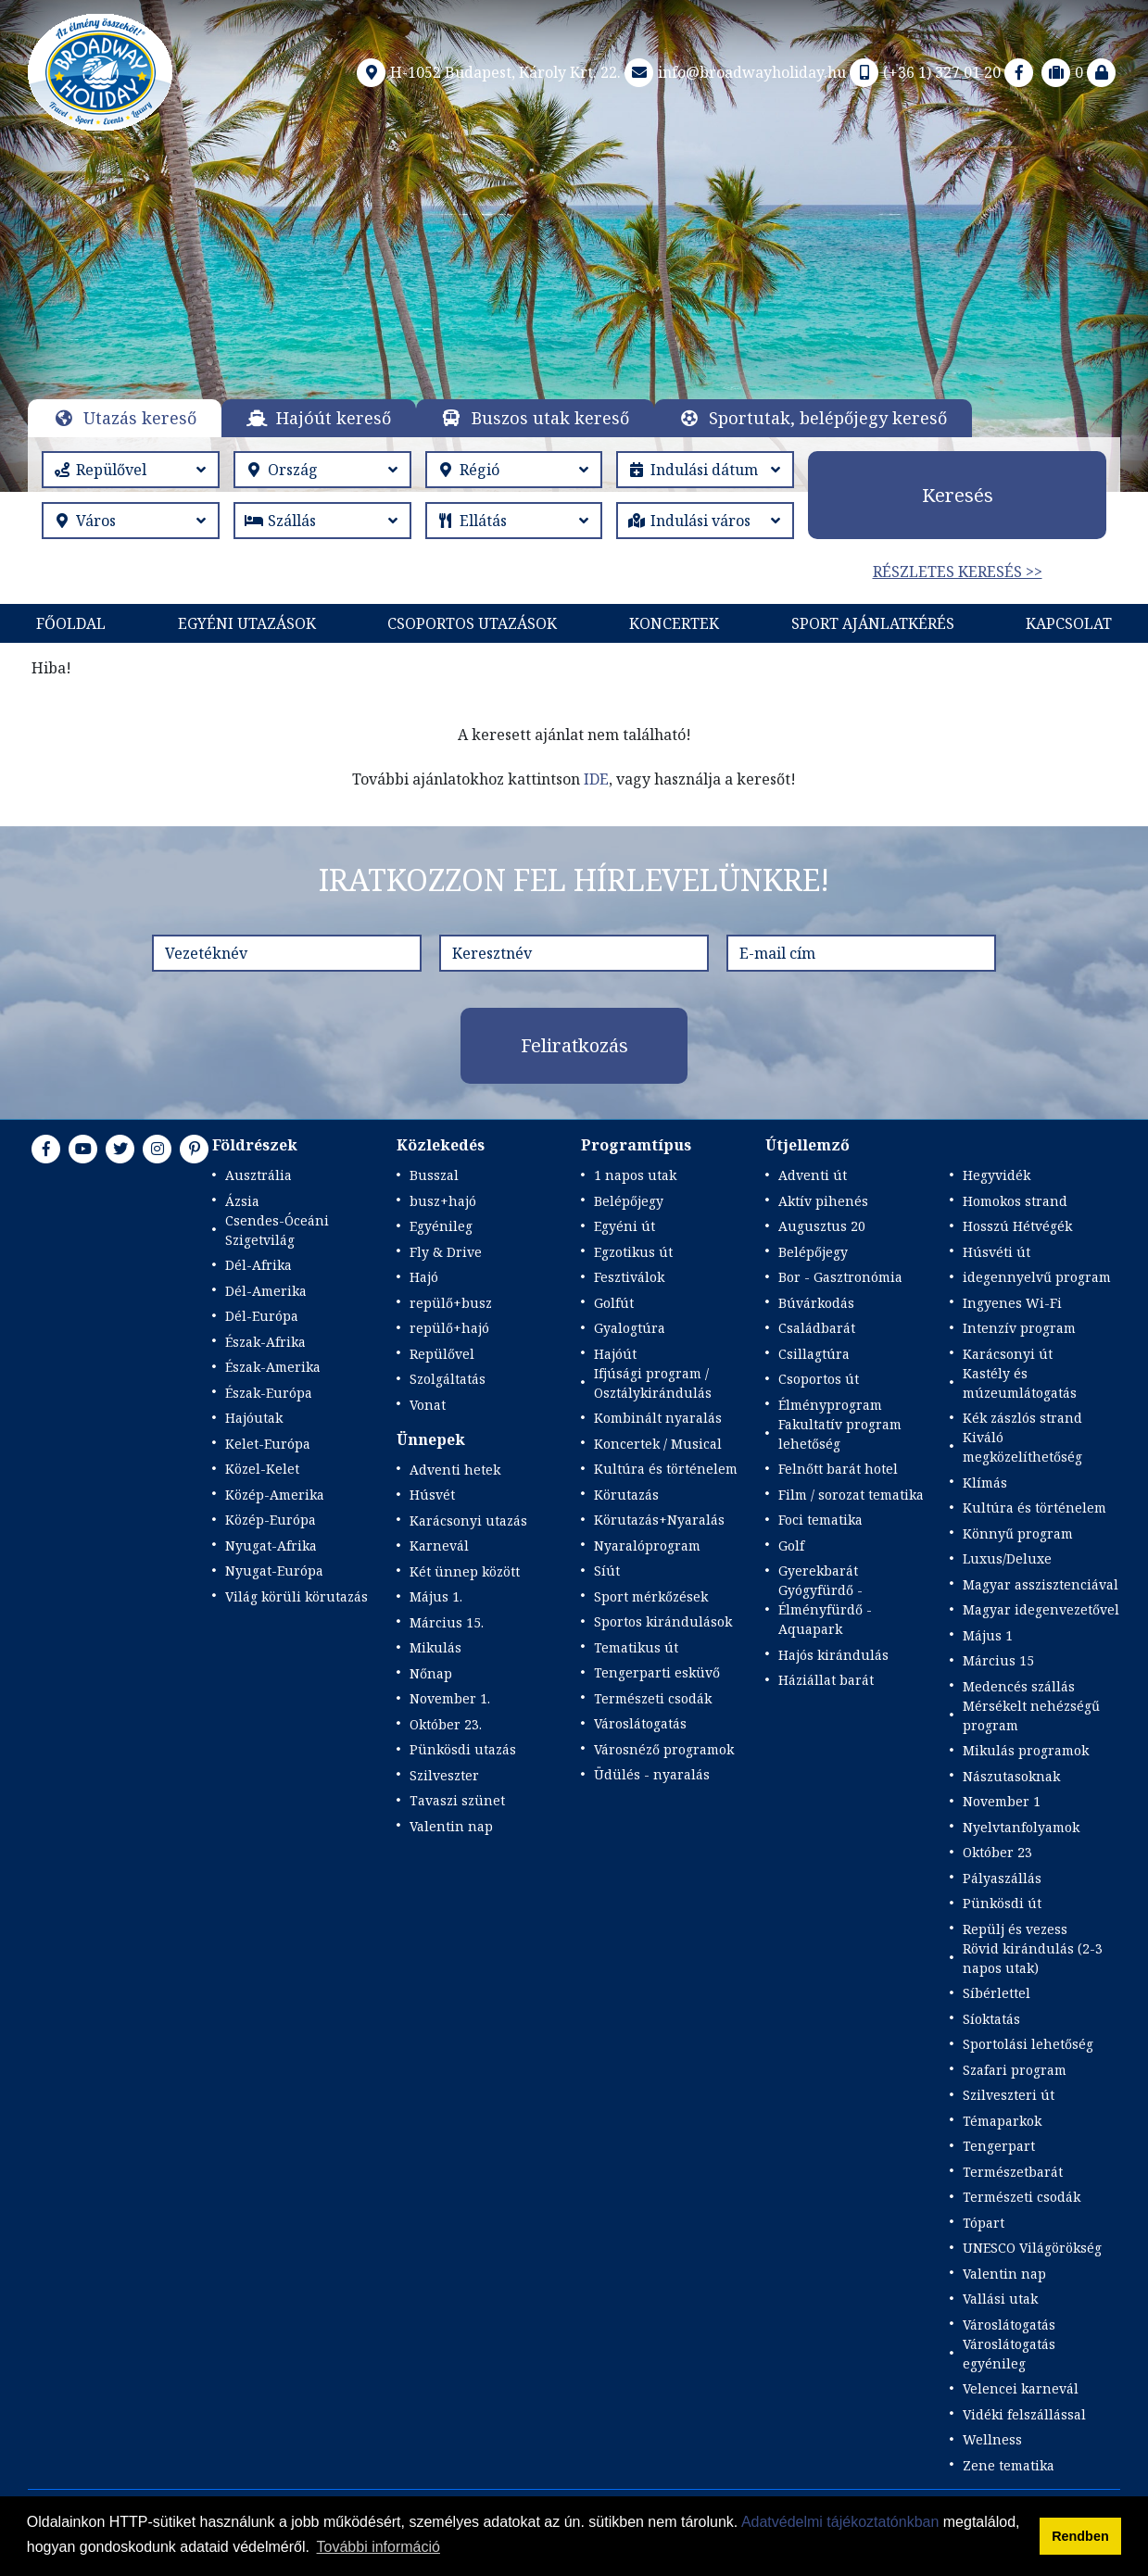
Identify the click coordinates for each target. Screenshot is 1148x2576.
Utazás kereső (139, 418)
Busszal (434, 1175)
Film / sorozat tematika (851, 1494)
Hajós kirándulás (833, 1655)
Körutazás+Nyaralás (659, 1519)
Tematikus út (636, 1647)
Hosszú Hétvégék (1017, 1226)
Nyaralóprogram (647, 1545)
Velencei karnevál (1021, 2388)
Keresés (957, 495)
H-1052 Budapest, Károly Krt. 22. (487, 72)
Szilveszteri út (1008, 2095)
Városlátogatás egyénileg (1009, 2353)
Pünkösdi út (1002, 1903)
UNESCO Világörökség (1032, 2247)
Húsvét (432, 1494)
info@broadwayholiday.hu (733, 72)
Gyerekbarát (818, 1570)
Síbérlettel (996, 1993)
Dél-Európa (261, 1316)
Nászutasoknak (1011, 1776)
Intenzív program (1019, 1328)
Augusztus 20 (821, 1226)
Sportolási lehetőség (1028, 2044)
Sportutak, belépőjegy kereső (828, 418)
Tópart (983, 2222)
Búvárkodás (816, 1303)
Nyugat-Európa (274, 1570)
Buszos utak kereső (550, 418)
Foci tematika (820, 1519)
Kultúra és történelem (666, 1468)
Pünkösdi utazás (463, 1749)
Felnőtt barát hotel (838, 1468)
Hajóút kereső (333, 418)
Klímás (985, 1482)
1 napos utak (635, 1175)
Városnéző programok (664, 1749)
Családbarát (816, 1328)
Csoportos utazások (472, 623)
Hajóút (615, 1354)
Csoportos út (818, 1379)
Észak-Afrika (265, 1342)
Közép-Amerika (274, 1494)
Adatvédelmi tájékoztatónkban (840, 2522)
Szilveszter (444, 1775)
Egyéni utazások (247, 623)
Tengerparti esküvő (657, 1672)
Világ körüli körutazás (296, 1596)
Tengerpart (999, 2146)
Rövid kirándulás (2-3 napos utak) (1033, 1958)
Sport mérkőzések (651, 1596)
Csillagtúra (814, 1354)
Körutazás (626, 1494)
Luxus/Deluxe (1007, 1558)
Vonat (428, 1405)
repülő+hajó (449, 1328)
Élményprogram (830, 1405)
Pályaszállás (1002, 1878)
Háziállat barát (826, 1680)
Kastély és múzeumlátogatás (1020, 1382)
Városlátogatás (640, 1723)
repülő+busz (451, 1303)
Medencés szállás (1019, 1686)
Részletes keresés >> (957, 571)
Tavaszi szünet (457, 1800)
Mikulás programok (1026, 1750)
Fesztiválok (629, 1277)
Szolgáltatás (448, 1379)
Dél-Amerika (266, 1291)
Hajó (424, 1277)
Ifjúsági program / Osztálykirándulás (653, 1382)
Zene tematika (1008, 2465)
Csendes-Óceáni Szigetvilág (277, 1230)
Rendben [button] (1080, 2536)
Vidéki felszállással (1024, 2414)
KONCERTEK (674, 623)
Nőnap (431, 1673)
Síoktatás (991, 2019)
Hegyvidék (996, 1175)
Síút (607, 1570)
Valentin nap (451, 1826)
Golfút (614, 1303)
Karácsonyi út (1008, 1354)
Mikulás (435, 1647)
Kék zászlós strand (1022, 1417)
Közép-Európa (270, 1519)
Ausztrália (258, 1175)
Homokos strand (1015, 1201)
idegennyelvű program (1037, 1277)
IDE (596, 779)
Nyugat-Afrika (271, 1545)
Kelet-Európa (267, 1443)
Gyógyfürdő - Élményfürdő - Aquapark (825, 1609)
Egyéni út (624, 1226)
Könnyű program (1018, 1533)
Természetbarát (1013, 2171)
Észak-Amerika (273, 1367)
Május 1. (436, 1596)
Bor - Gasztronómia (840, 1277)
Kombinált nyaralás (658, 1417)
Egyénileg (441, 1226)
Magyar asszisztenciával (1040, 1584)
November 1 (1002, 1801)
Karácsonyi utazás (468, 1520)
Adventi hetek (455, 1469)
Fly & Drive (446, 1252)
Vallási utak (1000, 2298)
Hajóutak (254, 1417)
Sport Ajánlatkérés (872, 623)
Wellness (992, 2439)
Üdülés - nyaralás (652, 1774)
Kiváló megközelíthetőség (1022, 1446)
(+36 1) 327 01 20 (923, 72)
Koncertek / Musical (658, 1443)
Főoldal (71, 623)
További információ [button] (378, 2547)
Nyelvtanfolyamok (1021, 1827)
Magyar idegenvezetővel (1041, 1609)
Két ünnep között (465, 1571)
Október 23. (446, 1724)
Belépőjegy (628, 1201)
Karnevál (439, 1545)
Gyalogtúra (629, 1328)
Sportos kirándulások (663, 1621)
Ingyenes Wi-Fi (1012, 1303)
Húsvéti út (996, 1252)
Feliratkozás (574, 1045)
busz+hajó (443, 1201)
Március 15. (447, 1622)
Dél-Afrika (258, 1265)
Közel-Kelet (262, 1468)
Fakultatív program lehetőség (840, 1433)
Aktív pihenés (823, 1201)
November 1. (450, 1698)
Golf (791, 1545)
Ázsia (242, 1201)
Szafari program (1014, 2070)
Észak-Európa (268, 1392)
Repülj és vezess (1015, 1929)
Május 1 (988, 1635)
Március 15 (998, 1660)
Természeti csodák (653, 1698)
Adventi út (812, 1175)
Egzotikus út (633, 1252)
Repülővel (442, 1354)
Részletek (569, 327)
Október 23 (997, 1852)
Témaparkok (1002, 2121)
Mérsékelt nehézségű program (1031, 1715)
